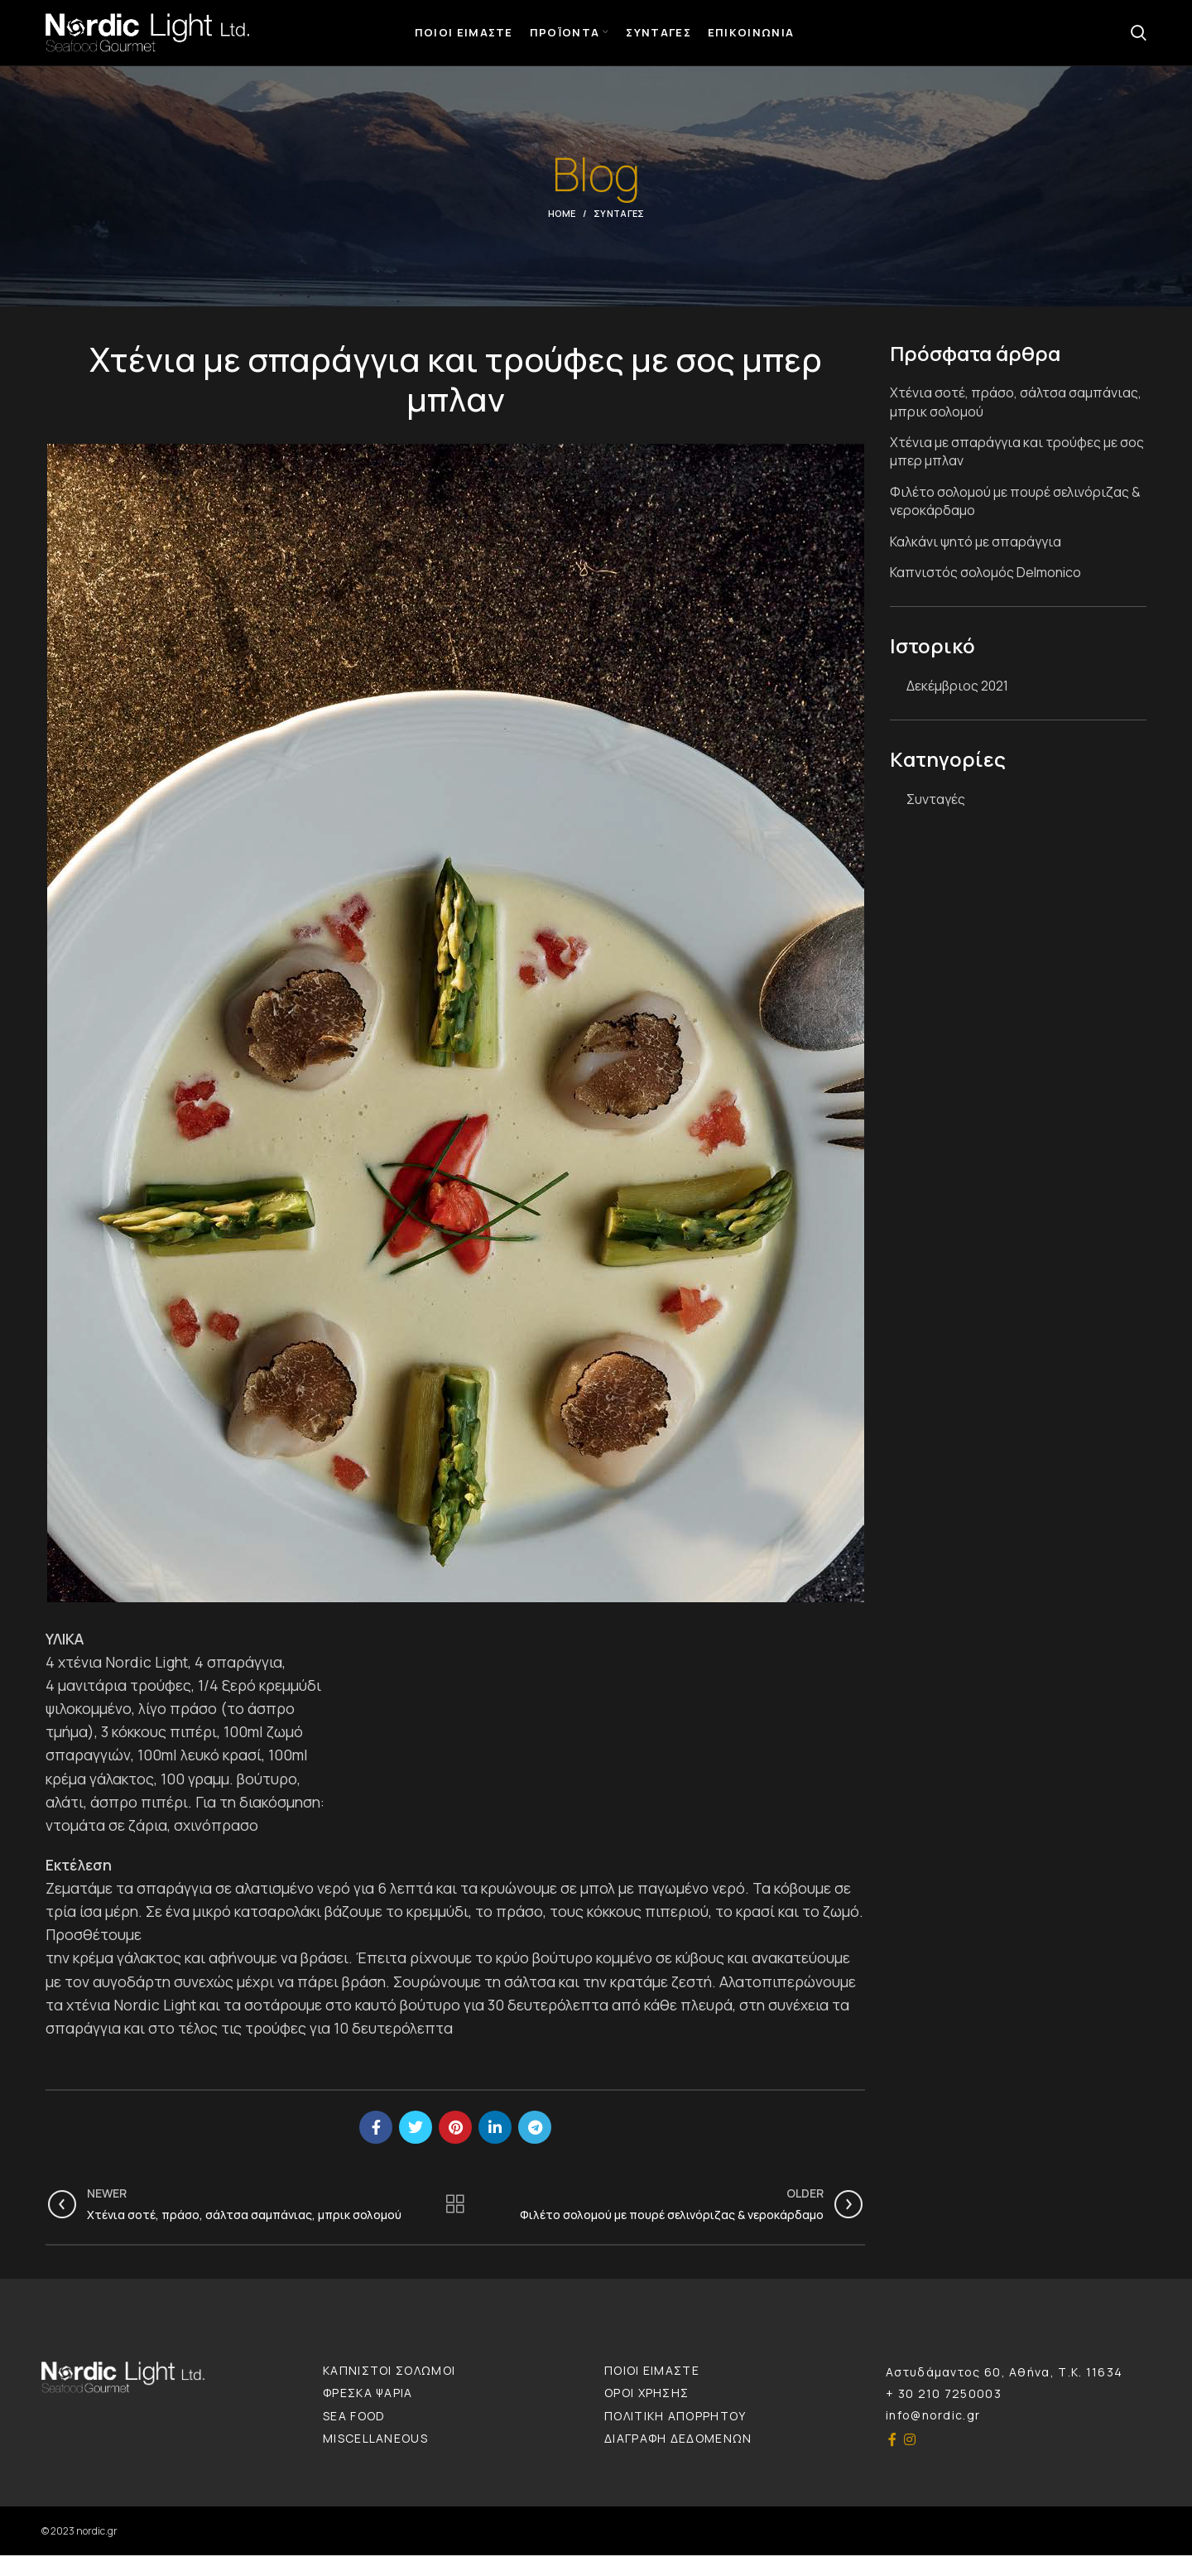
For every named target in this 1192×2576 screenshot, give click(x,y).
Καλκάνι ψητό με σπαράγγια (975, 562)
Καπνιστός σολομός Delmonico (985, 593)
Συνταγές (619, 234)
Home (562, 234)
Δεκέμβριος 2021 (957, 706)
